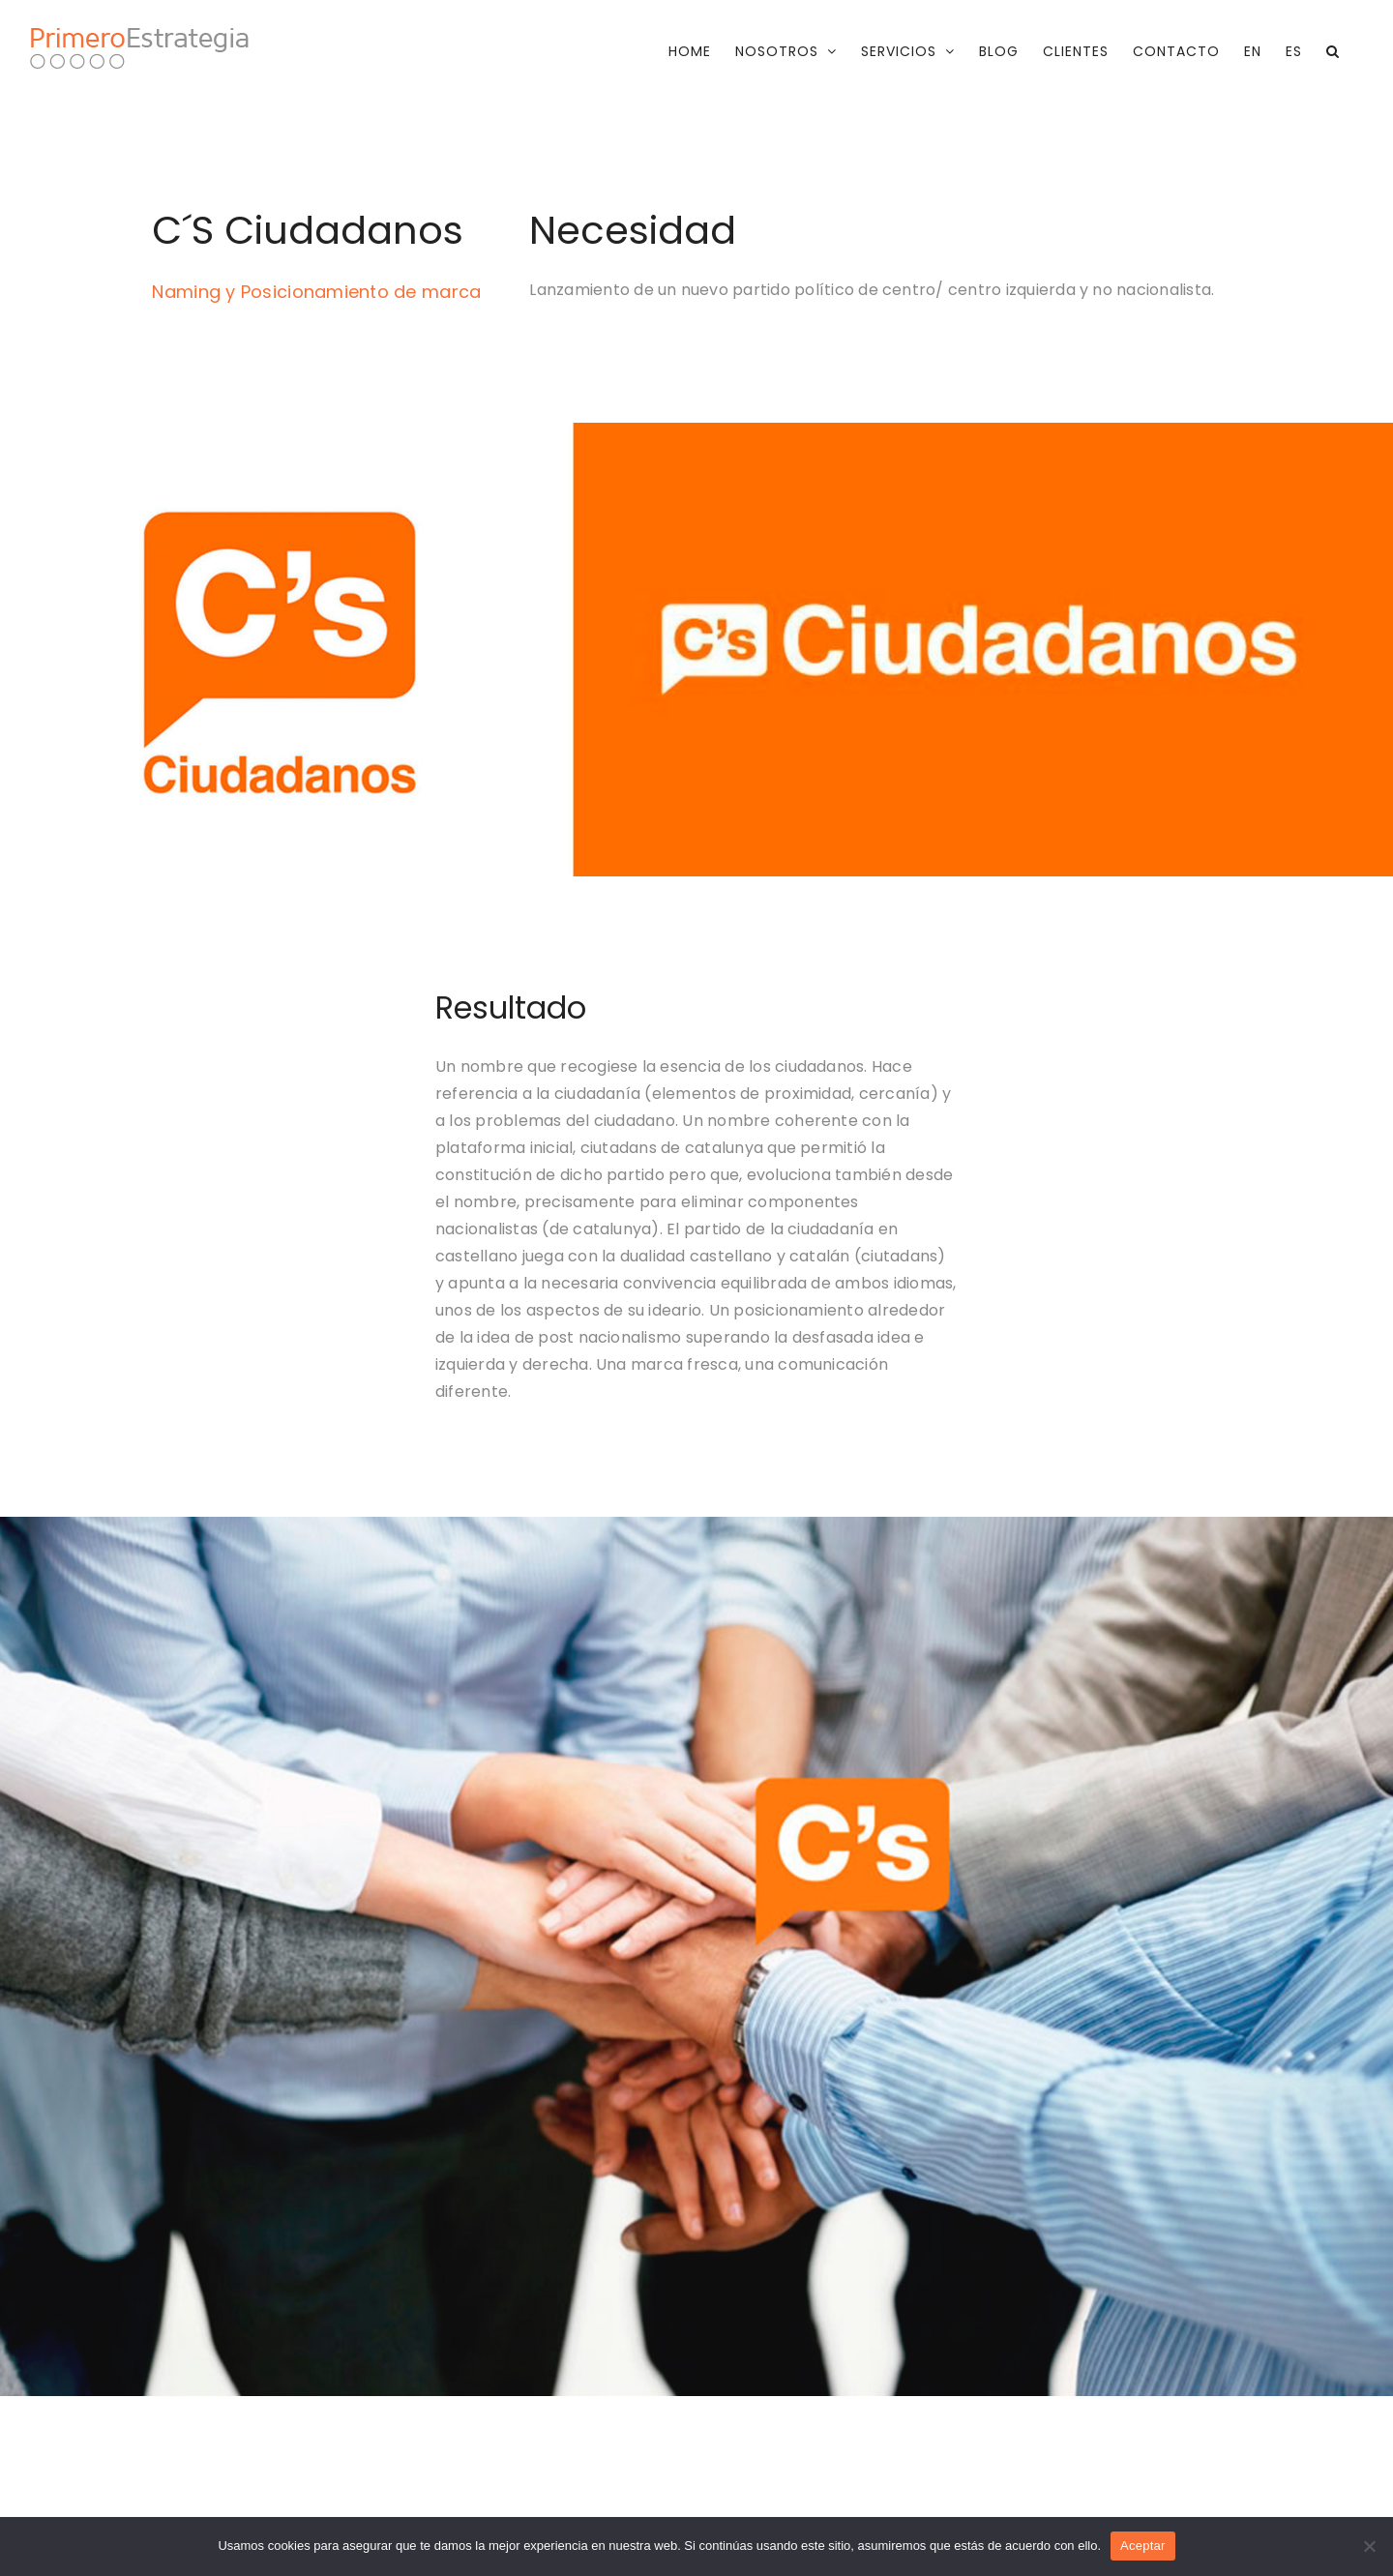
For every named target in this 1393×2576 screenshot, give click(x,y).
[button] (1333, 51)
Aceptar (1143, 2545)
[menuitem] (1252, 51)
